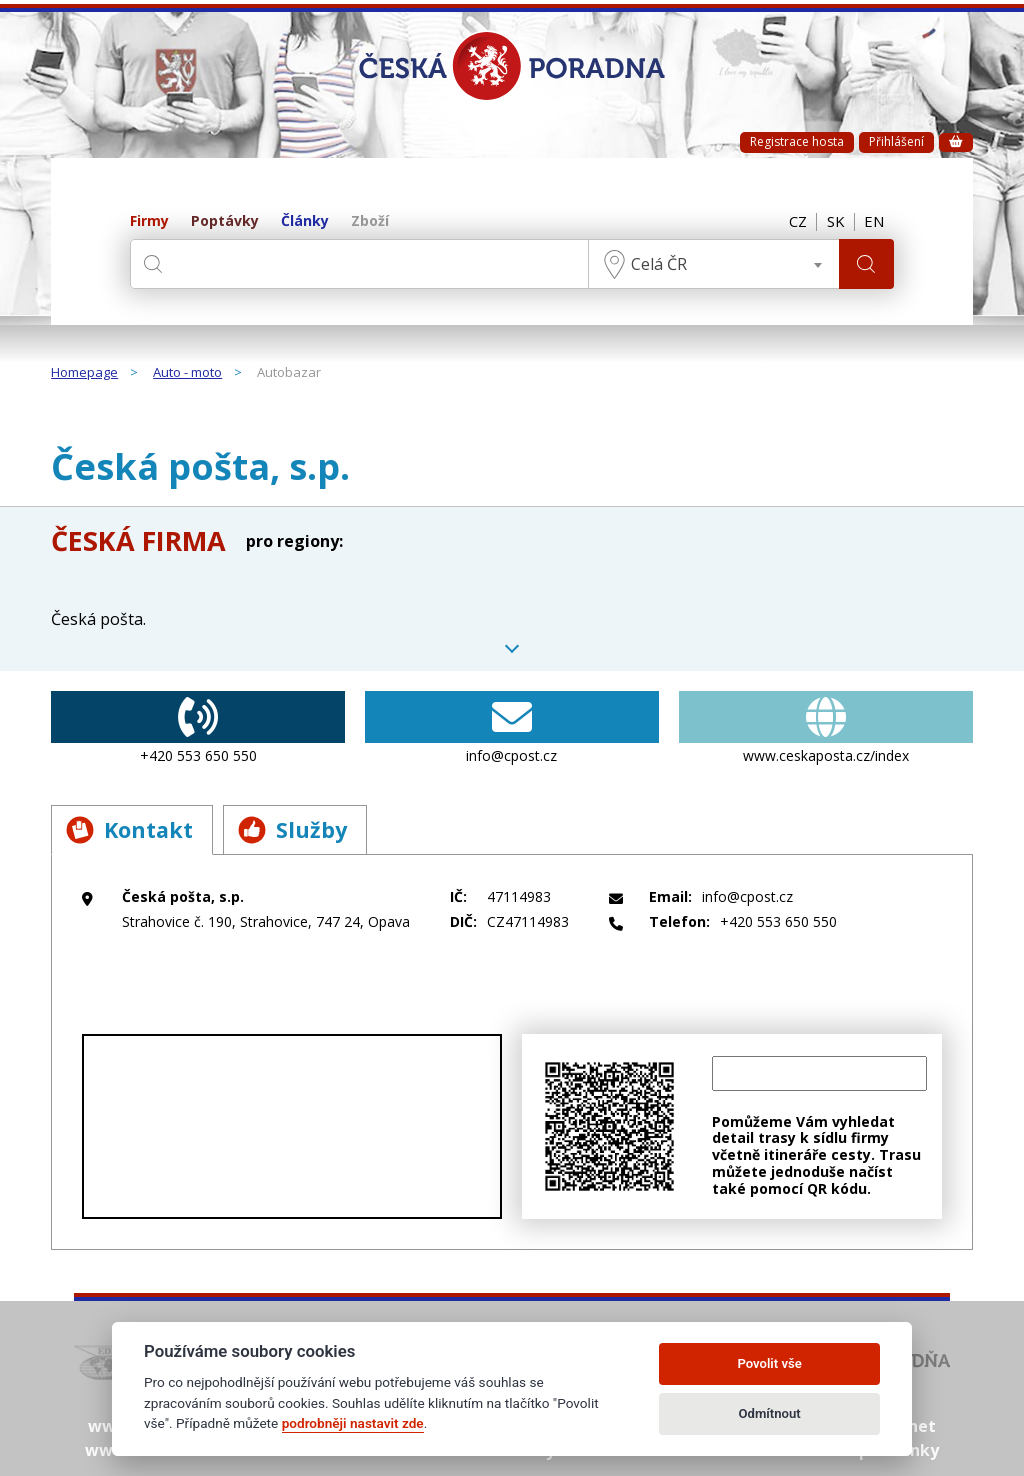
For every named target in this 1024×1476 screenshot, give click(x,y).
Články (305, 221)
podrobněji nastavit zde (353, 1423)
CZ (795, 222)
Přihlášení (896, 141)
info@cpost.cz (512, 728)
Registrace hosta (797, 141)
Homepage (84, 373)
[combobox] (713, 264)
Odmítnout (770, 1413)
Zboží (370, 221)
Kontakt (130, 830)
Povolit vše (769, 1363)
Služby (296, 830)
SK (834, 222)
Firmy (149, 221)
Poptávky (225, 221)
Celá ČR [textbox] (658, 264)
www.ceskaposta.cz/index (826, 728)
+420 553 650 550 (198, 728)
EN (874, 222)
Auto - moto (187, 373)
